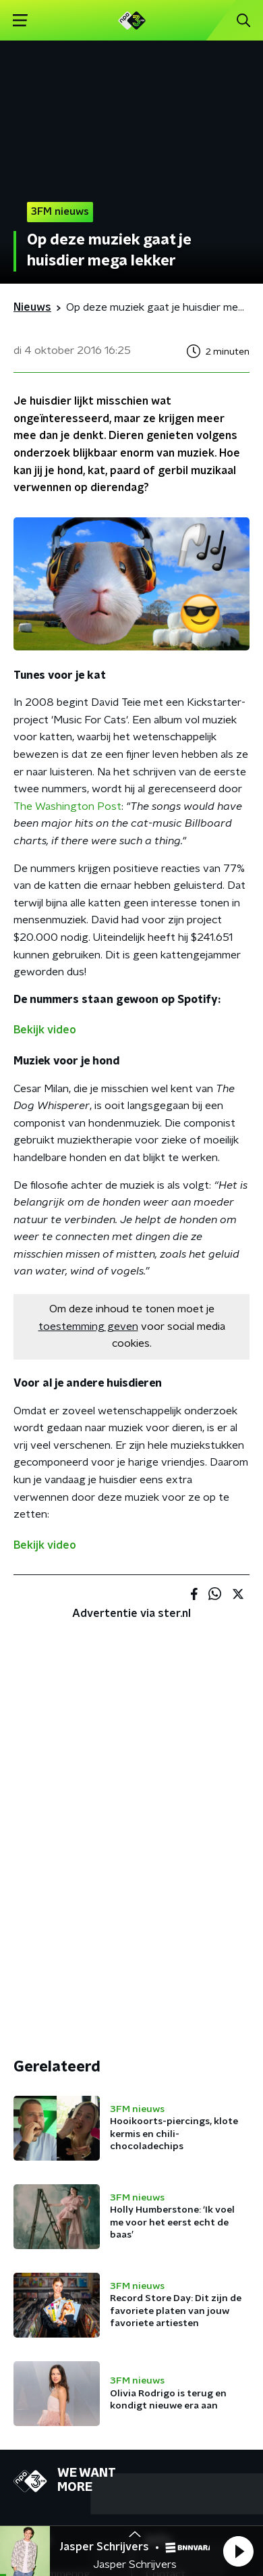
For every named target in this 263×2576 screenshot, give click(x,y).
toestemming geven (88, 1326)
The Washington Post (67, 806)
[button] (238, 2551)
